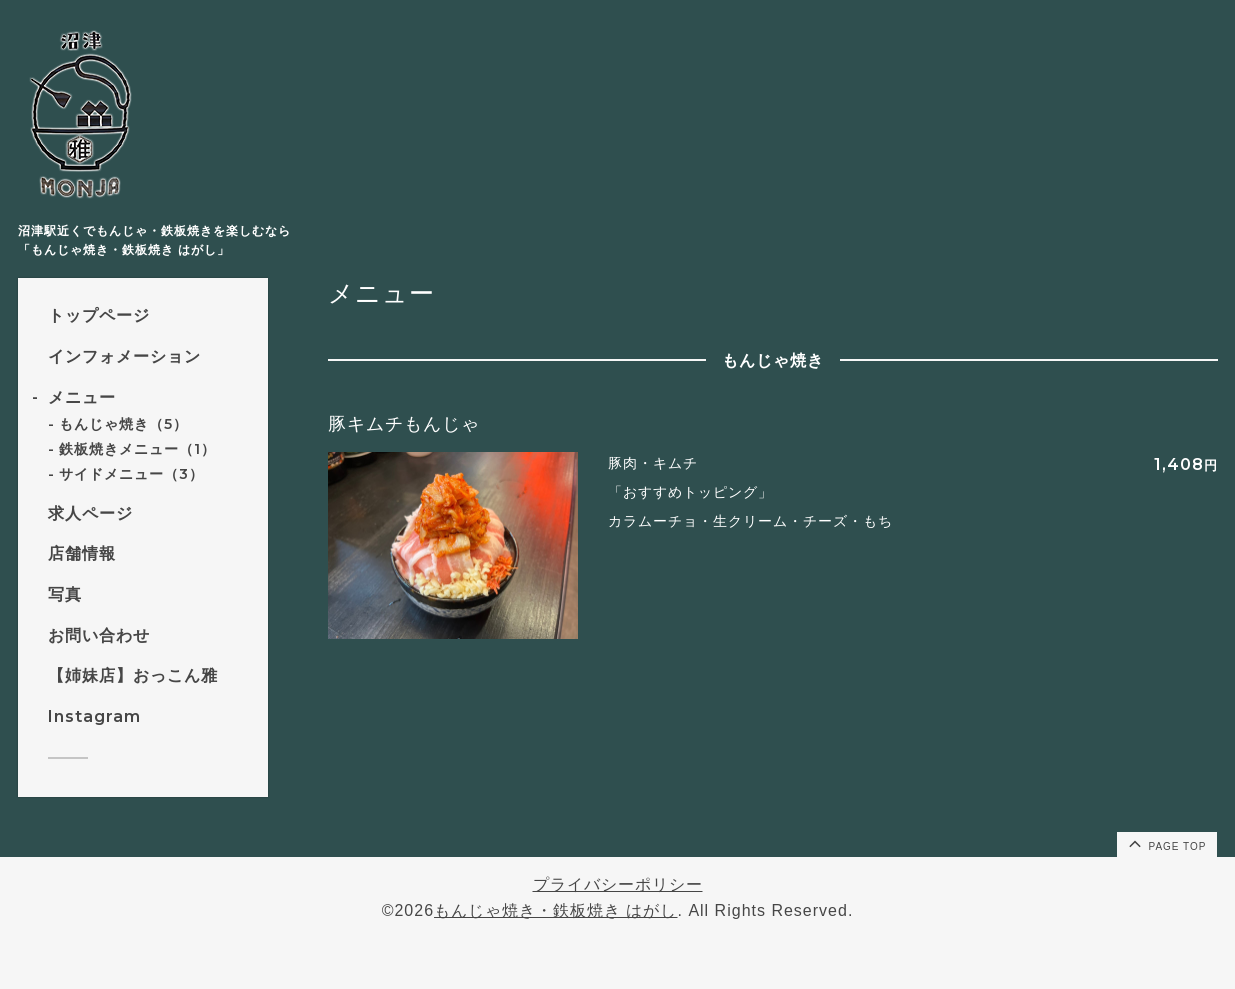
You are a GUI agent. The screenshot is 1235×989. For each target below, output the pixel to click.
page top (1166, 843)
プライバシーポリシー (618, 884)
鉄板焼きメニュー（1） (137, 449)
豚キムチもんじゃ (404, 424)
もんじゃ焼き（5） (123, 424)
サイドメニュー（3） (131, 474)
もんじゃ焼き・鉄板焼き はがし (555, 910)
